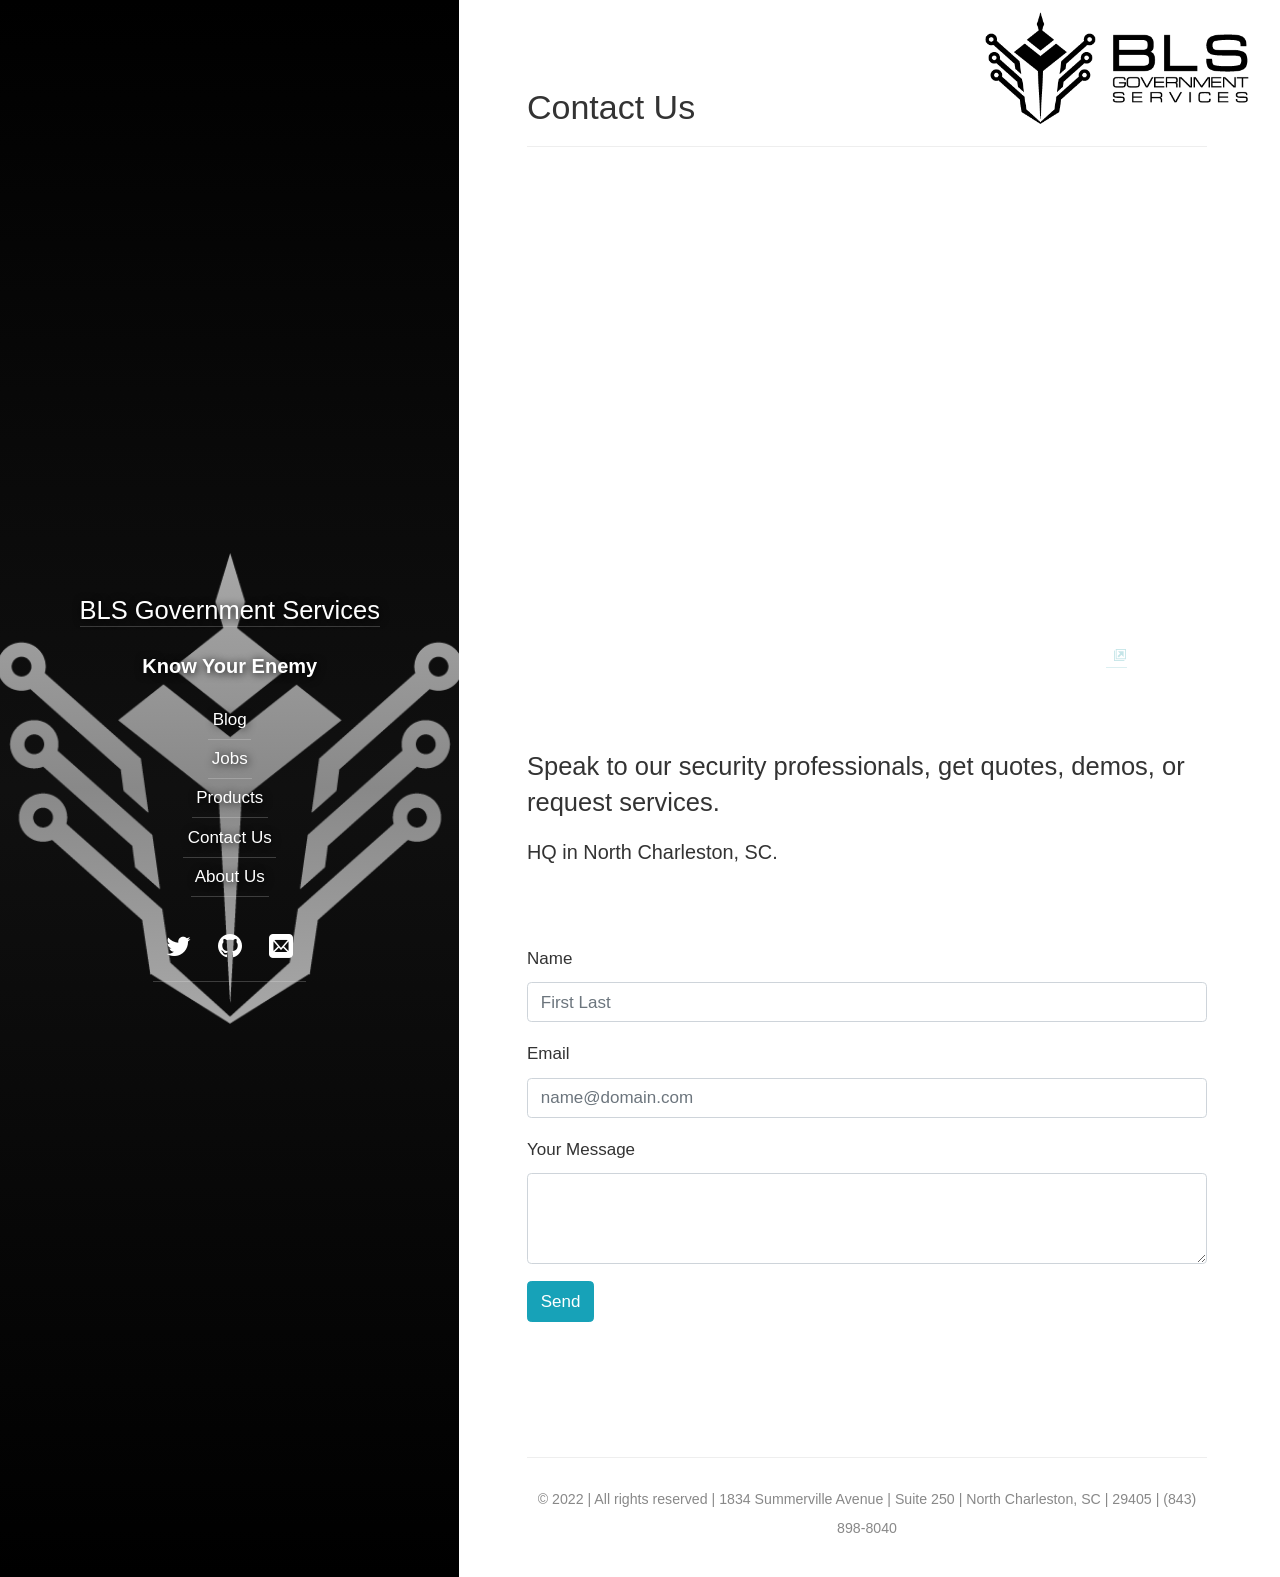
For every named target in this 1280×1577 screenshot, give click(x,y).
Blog (229, 719)
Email (548, 1053)
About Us (230, 876)
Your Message (581, 1149)
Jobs (230, 759)
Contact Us (229, 837)
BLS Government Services (229, 610)
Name (549, 958)
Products (229, 798)
